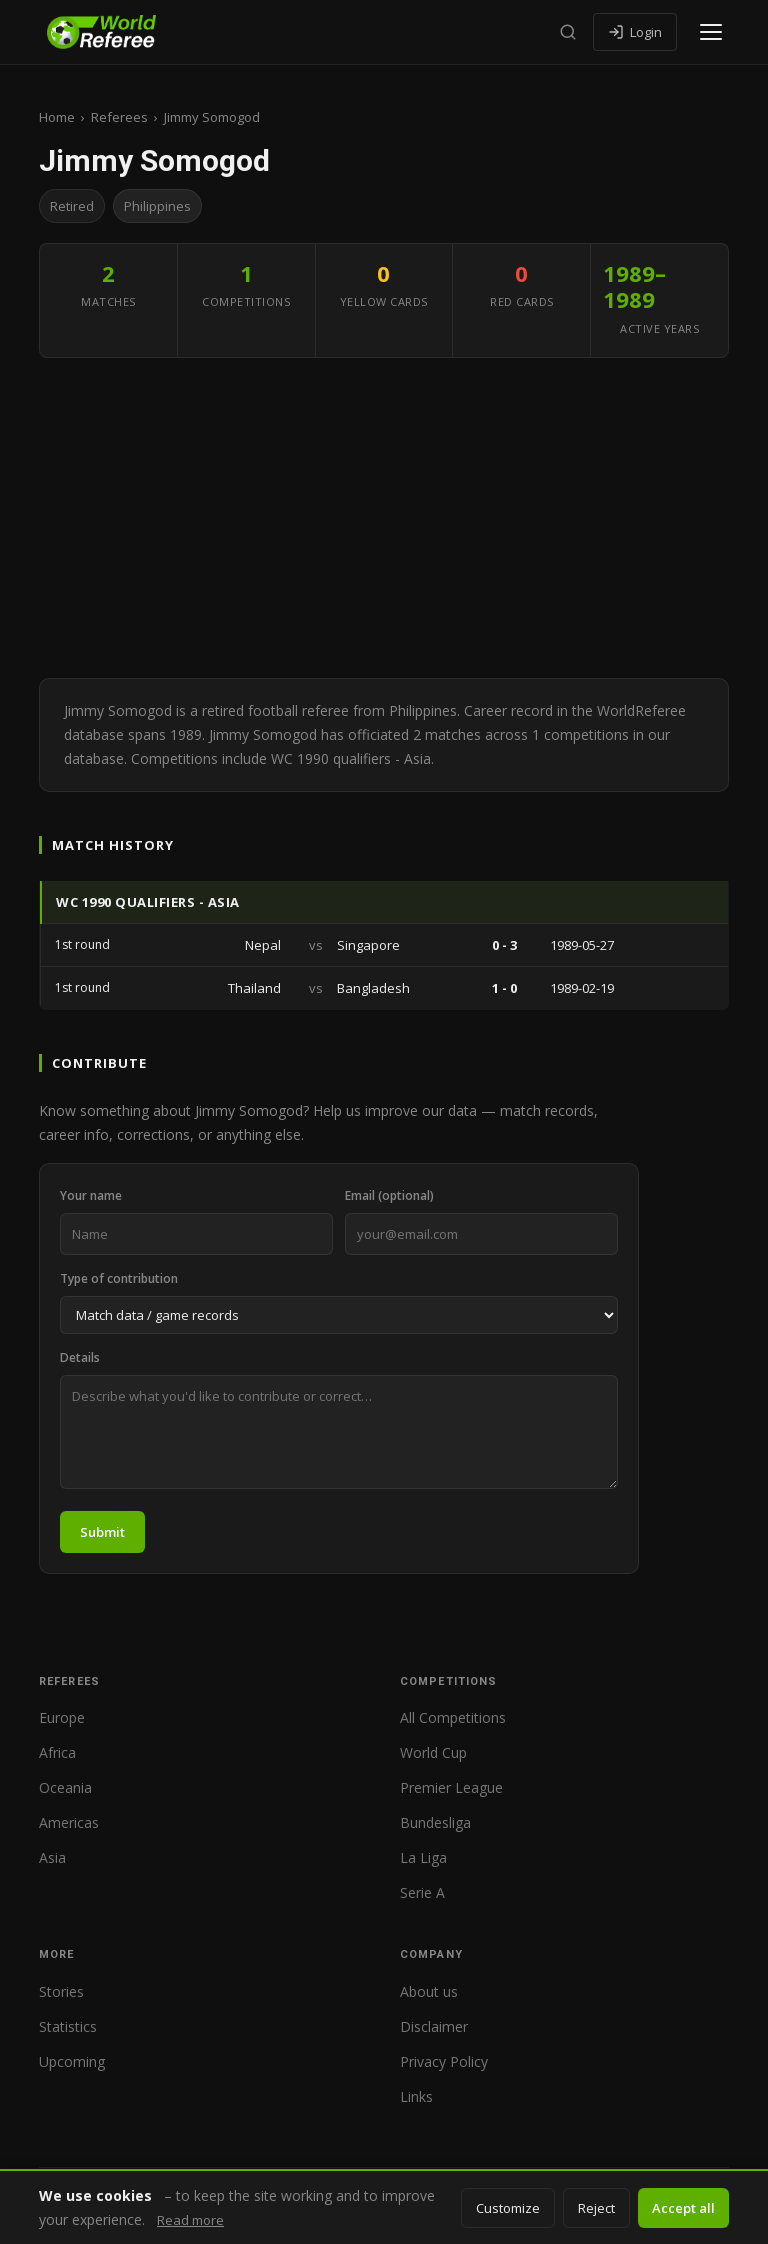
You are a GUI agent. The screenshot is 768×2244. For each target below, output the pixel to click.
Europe (62, 1717)
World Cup (433, 1752)
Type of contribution (119, 1278)
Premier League (451, 1787)
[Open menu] (711, 32)
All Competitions (453, 1717)
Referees (119, 117)
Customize (508, 2208)
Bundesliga (435, 1822)
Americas (69, 1822)
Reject (596, 2208)
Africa (57, 1752)
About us (429, 1991)
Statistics (68, 2026)
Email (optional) (389, 1195)
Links (416, 2096)
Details (80, 1357)
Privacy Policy (444, 2061)
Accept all (683, 2208)
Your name (91, 1195)
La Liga (423, 1857)
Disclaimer (434, 2026)
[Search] (568, 32)
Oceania (65, 1787)
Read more (190, 2220)
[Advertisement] (384, 518)
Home (57, 117)
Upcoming (72, 2061)
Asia (52, 1857)
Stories (61, 1991)
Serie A (422, 1892)
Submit (102, 1532)
